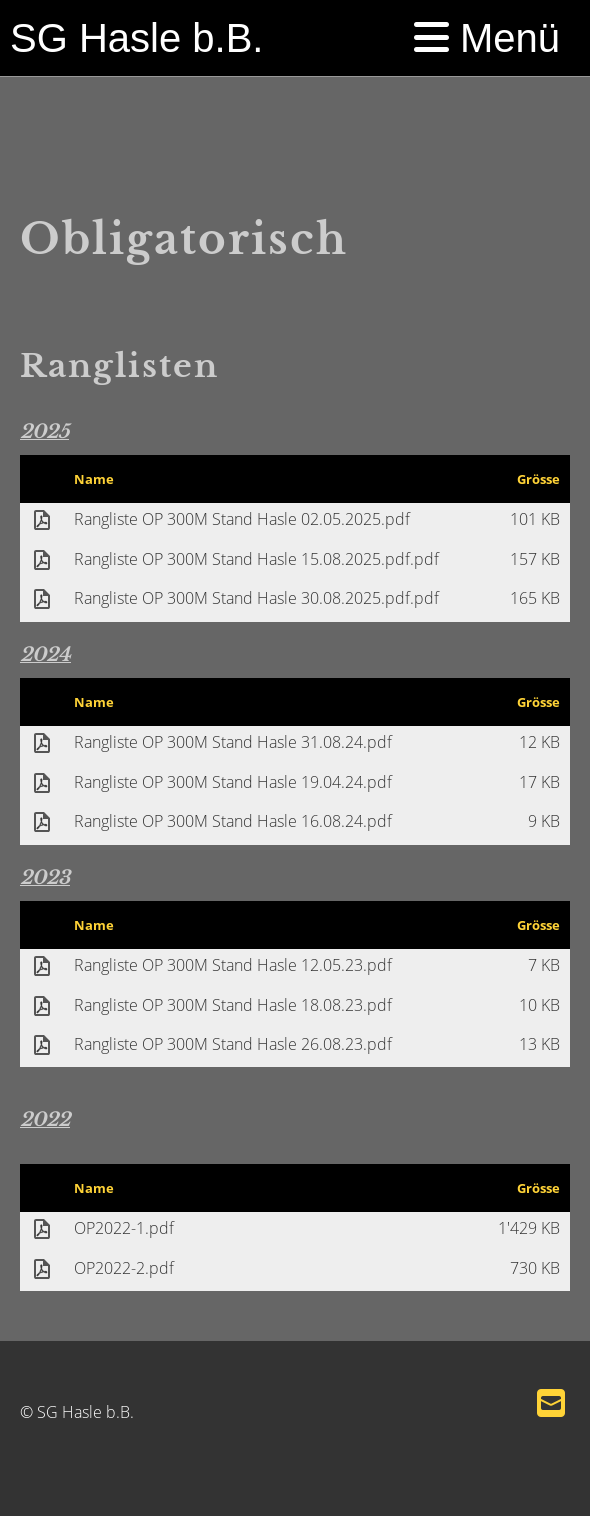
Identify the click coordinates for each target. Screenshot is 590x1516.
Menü (487, 38)
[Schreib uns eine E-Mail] (551, 1402)
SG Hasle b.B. (136, 38)
